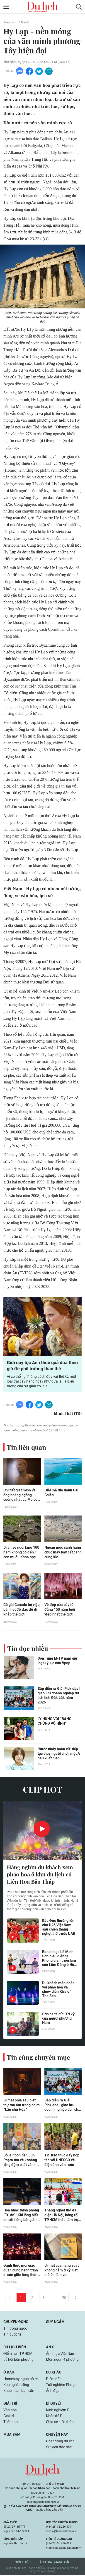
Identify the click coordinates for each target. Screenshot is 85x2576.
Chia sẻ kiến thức (59, 2423)
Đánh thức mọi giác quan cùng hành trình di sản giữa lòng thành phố (21, 2271)
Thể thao (10, 2423)
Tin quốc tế (12, 2335)
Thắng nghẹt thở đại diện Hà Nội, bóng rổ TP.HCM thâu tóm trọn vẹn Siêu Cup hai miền (62, 2216)
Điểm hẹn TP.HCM (17, 2354)
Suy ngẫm (55, 2323)
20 (64, 2298)
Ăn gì (51, 2348)
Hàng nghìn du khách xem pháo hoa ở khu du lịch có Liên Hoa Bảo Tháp (40, 1875)
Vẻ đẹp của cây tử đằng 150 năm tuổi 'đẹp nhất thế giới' (59, 1610)
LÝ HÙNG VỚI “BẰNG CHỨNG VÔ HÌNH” (54, 1721)
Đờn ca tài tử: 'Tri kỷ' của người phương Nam (58, 2018)
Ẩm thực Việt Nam (60, 2354)
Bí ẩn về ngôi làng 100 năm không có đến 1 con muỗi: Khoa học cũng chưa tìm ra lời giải (21, 1552)
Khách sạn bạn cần (18, 2391)
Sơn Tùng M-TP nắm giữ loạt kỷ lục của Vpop (57, 1660)
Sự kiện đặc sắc (59, 2448)
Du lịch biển (14, 2348)
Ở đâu (8, 2373)
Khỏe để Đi (54, 2417)
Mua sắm (11, 2435)
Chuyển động (15, 2323)
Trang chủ (10, 22)
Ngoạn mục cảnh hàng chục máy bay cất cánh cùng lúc (63, 1552)
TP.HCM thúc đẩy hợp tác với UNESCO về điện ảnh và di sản (61, 2161)
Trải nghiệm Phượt (61, 2385)
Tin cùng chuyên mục (38, 2057)
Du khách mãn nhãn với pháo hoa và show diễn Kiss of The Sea (58, 1989)
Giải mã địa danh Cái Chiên (61, 1492)
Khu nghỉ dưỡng (16, 2385)
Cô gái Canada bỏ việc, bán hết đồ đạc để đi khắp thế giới (21, 1610)
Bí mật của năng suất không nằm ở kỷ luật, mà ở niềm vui (61, 2271)
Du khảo (53, 2373)
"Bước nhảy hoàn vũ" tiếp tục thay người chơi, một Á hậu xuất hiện (59, 1753)
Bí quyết (54, 2404)
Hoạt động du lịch (60, 2442)
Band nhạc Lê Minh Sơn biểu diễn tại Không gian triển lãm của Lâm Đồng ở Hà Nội (59, 1958)
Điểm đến (53, 2380)
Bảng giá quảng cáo (53, 2563)
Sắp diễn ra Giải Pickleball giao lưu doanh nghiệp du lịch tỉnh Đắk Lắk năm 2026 (59, 1695)
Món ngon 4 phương (62, 2360)
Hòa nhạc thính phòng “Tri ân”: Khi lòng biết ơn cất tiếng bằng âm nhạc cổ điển (21, 2216)
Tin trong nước (15, 2329)
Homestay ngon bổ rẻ (20, 2380)
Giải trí (25, 22)
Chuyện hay (57, 2435)
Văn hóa (10, 2411)
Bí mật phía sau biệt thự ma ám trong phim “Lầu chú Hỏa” (21, 2105)
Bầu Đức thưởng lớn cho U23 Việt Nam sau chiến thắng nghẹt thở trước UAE (58, 1927)
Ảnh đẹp (52, 2391)
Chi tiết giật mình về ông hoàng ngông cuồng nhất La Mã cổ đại (20, 1495)
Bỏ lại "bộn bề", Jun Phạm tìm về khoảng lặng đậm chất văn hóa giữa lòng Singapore (22, 2161)
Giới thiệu (23, 2563)
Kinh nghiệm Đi (58, 2411)
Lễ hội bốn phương (18, 2360)
